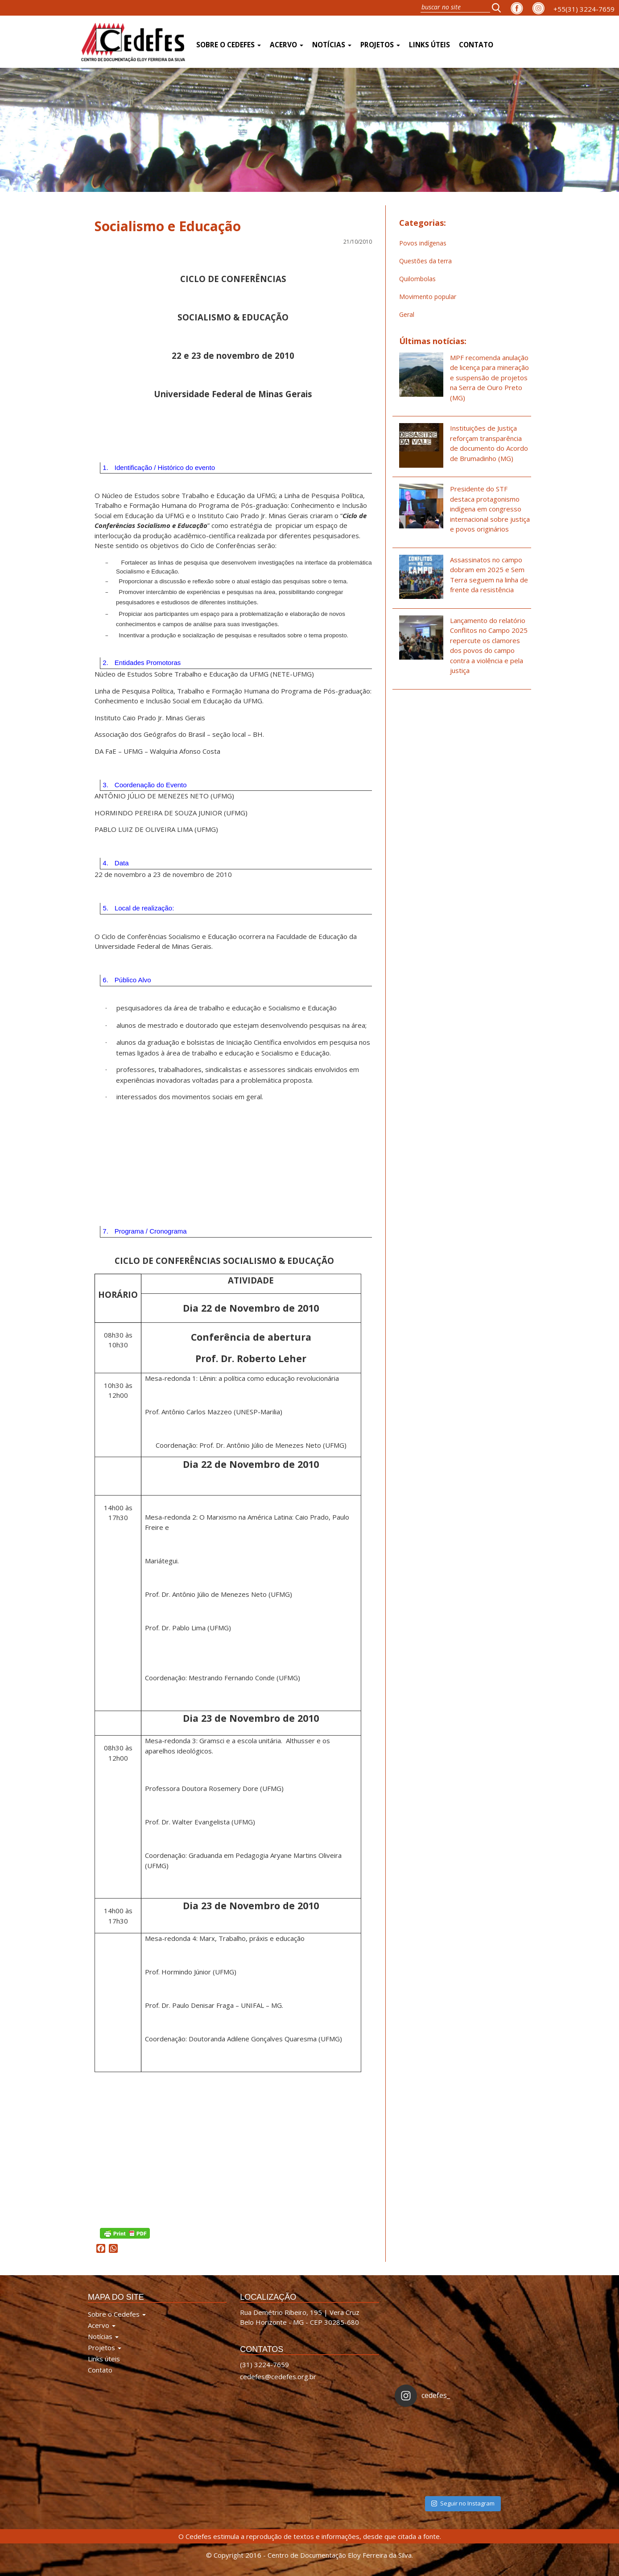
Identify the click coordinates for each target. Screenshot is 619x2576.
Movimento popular (427, 296)
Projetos (380, 45)
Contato (476, 45)
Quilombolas (417, 278)
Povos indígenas (422, 243)
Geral (406, 314)
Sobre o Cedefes (228, 45)
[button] (499, 7)
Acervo (286, 45)
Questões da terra (425, 261)
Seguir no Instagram (463, 2503)
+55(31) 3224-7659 (584, 8)
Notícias (331, 45)
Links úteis (429, 45)
